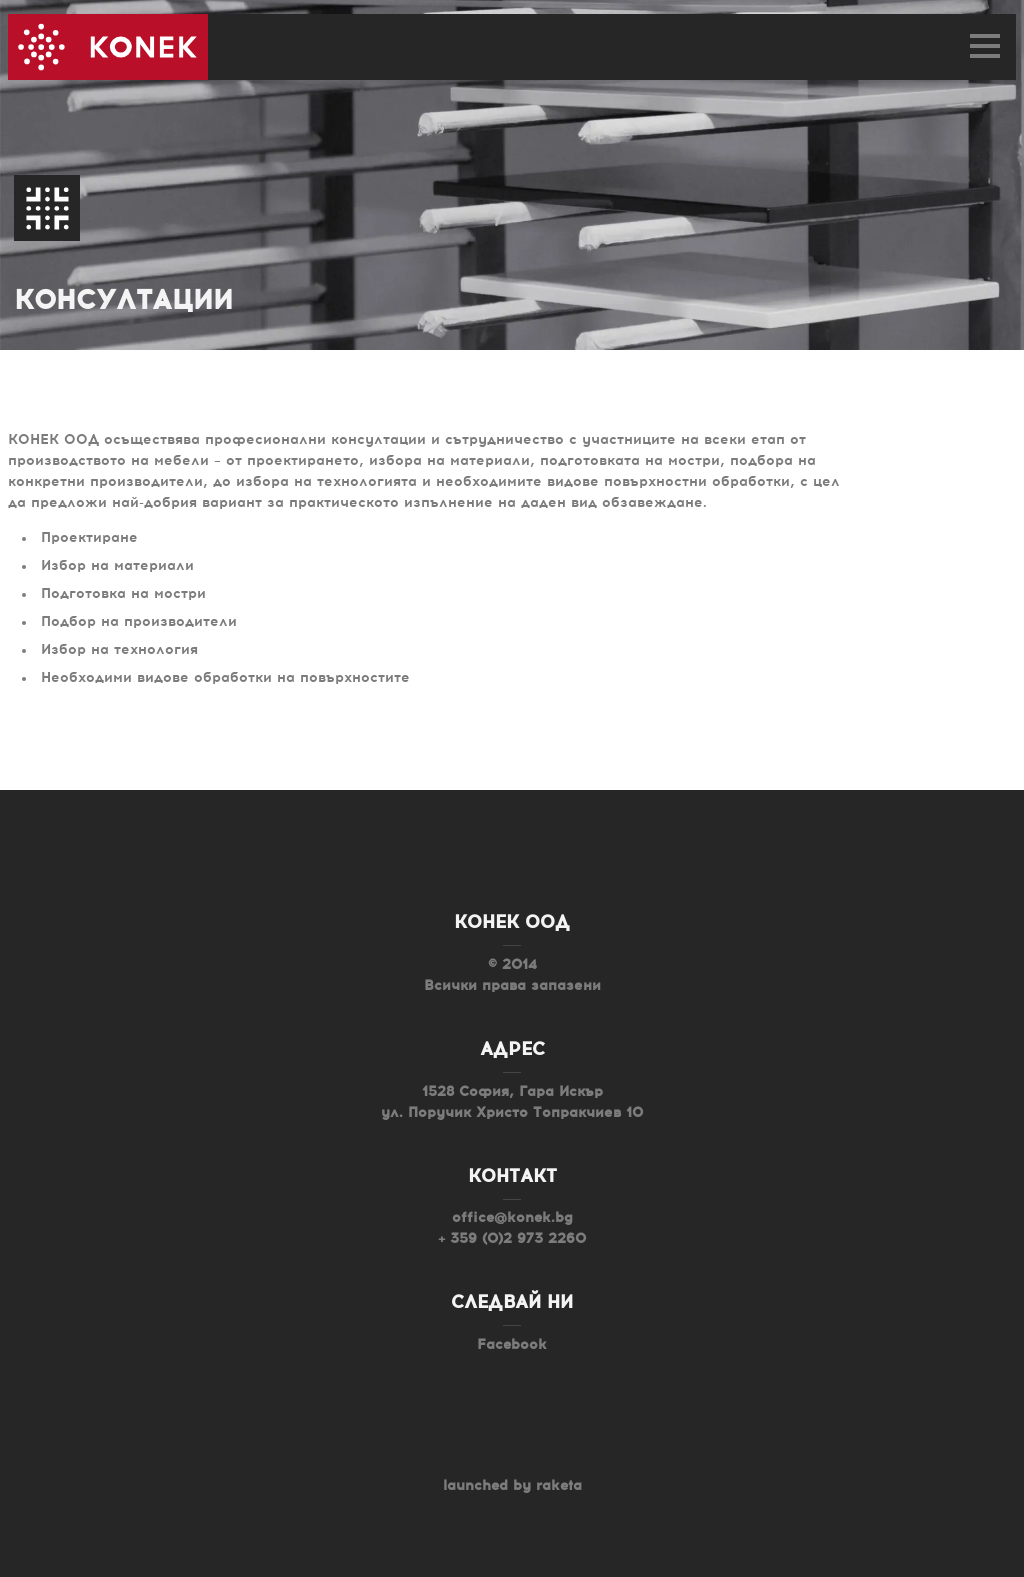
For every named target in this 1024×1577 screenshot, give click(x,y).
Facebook (512, 1345)
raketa (559, 1486)
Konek (108, 47)
